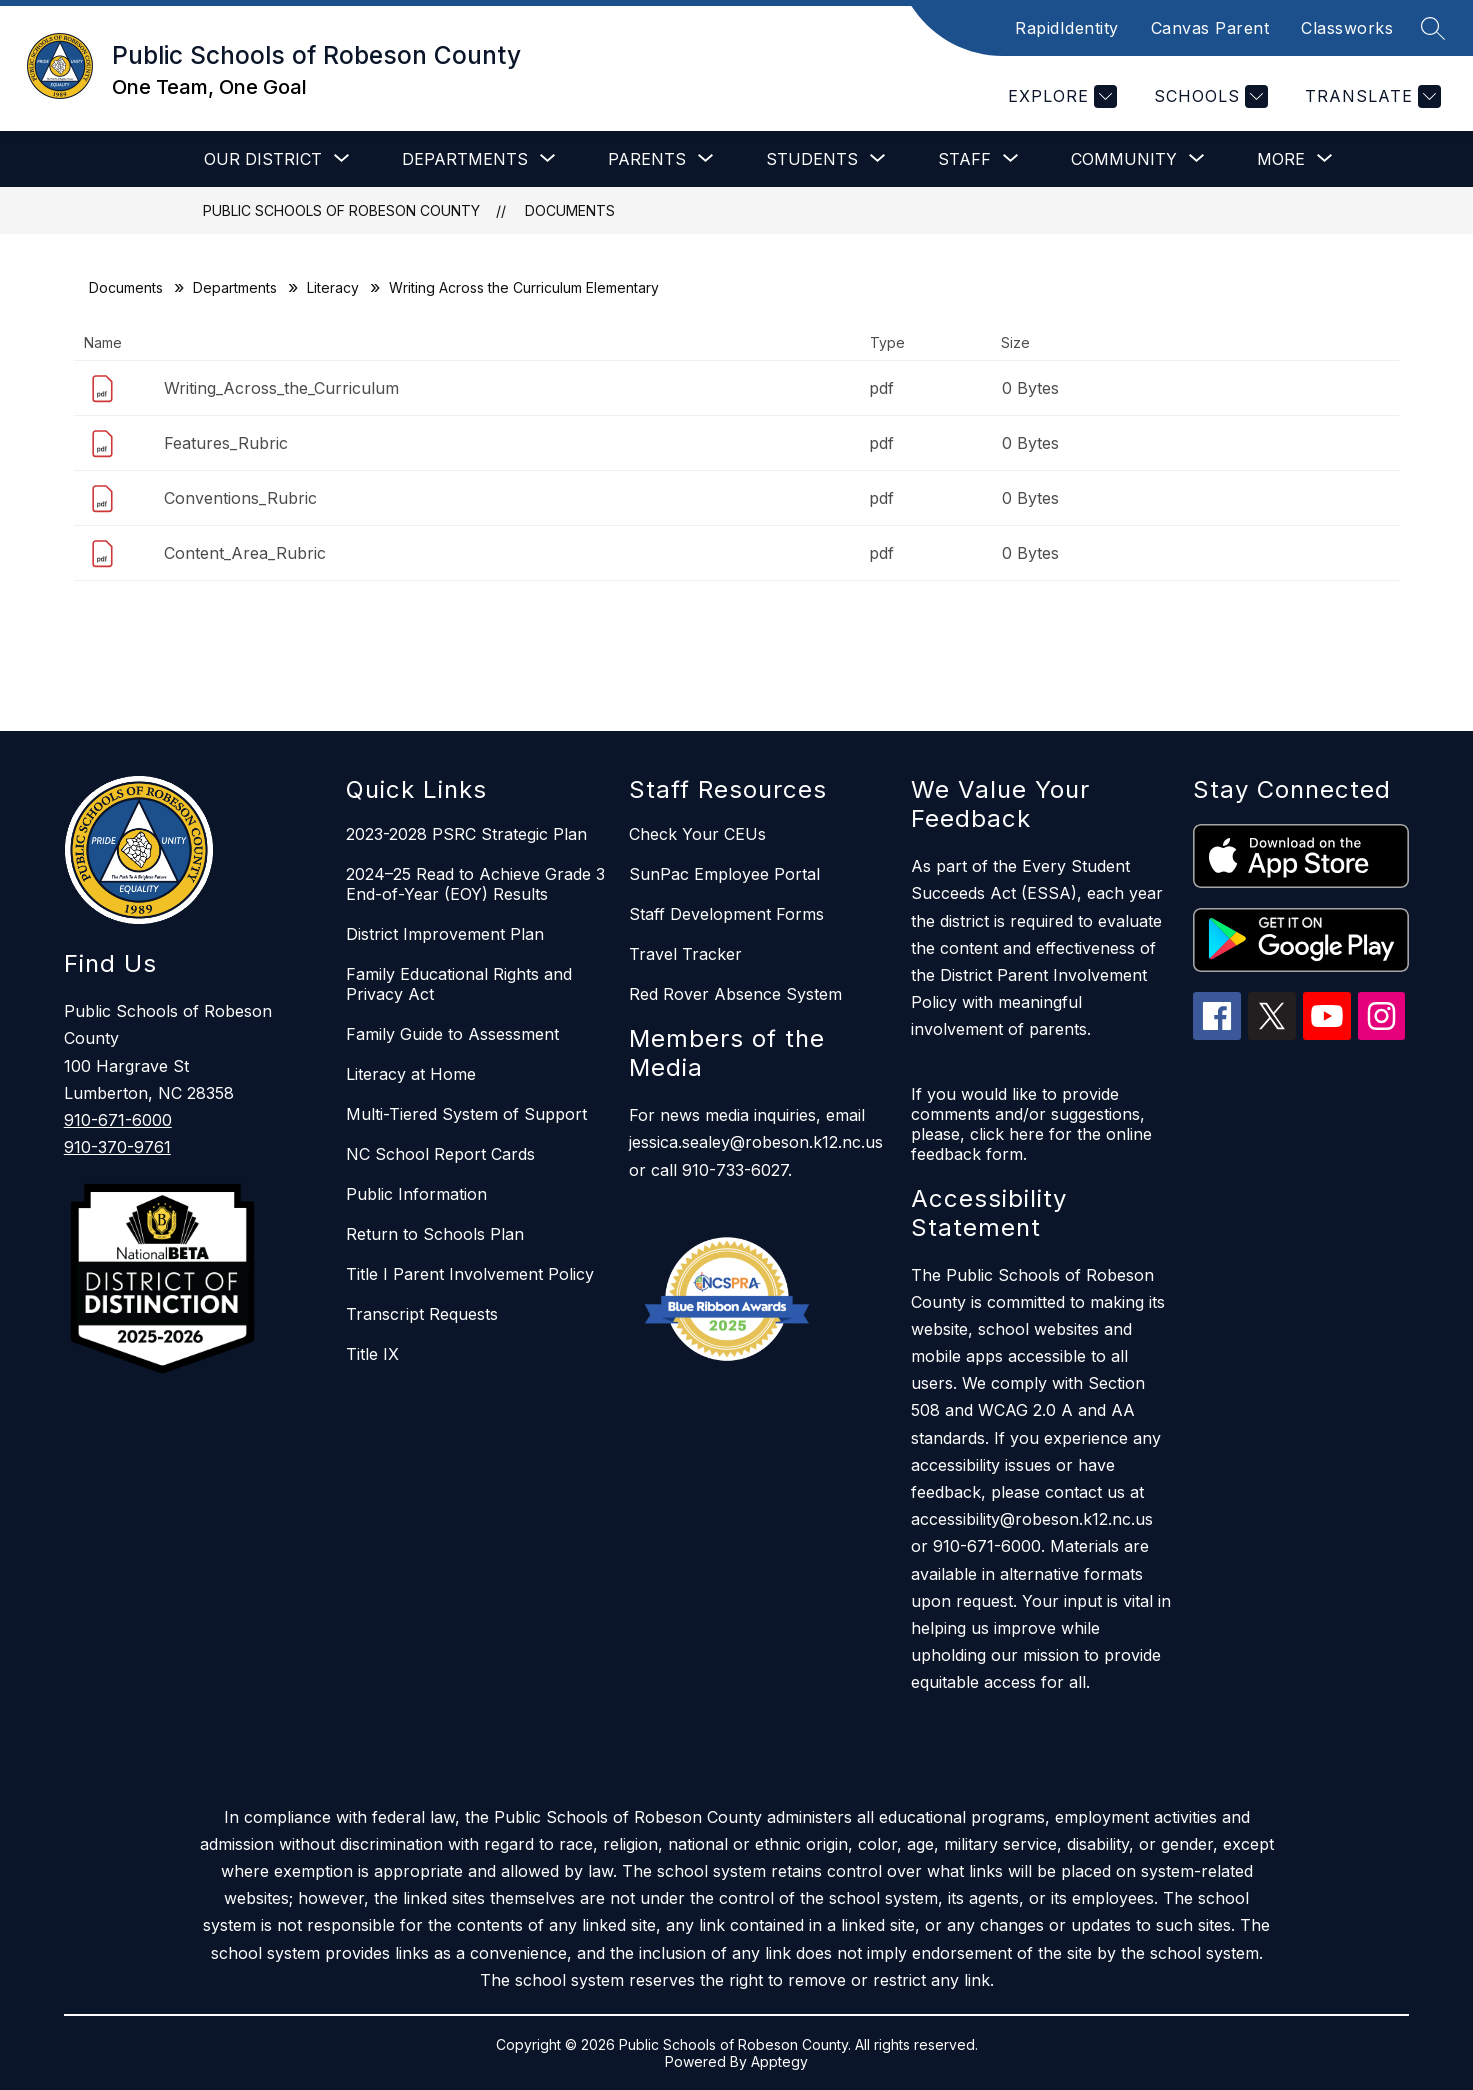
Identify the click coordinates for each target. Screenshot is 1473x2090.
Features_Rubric (226, 443)
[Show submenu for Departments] (465, 159)
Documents (570, 210)
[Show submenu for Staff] (964, 159)
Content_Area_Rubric (245, 553)
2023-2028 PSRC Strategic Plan (466, 834)
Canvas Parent (1210, 28)
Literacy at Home (411, 1074)
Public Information (416, 1194)
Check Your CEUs (697, 834)
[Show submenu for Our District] (263, 159)
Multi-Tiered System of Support (466, 1114)
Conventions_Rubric (240, 498)
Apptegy (779, 2061)
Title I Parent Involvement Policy (470, 1274)
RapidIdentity (1067, 28)
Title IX (372, 1354)
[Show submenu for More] (1281, 159)
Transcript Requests (422, 1314)
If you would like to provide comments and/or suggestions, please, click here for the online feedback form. (1031, 1124)
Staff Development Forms (726, 914)
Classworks (1347, 28)
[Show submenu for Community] (1124, 159)
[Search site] (1433, 28)
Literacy (333, 287)
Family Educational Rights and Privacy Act (459, 984)
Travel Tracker (685, 954)
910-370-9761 (117, 1147)
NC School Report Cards (440, 1154)
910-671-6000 (118, 1120)
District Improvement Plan (445, 934)
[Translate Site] (1370, 96)
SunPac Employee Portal (724, 874)
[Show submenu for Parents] (647, 159)
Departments (235, 287)
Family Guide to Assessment (452, 1034)
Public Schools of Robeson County (341, 210)
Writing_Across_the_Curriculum (281, 388)
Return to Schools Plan (435, 1234)
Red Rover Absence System (735, 994)
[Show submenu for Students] (812, 159)
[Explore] (1060, 96)
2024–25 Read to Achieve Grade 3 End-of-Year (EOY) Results (475, 884)
